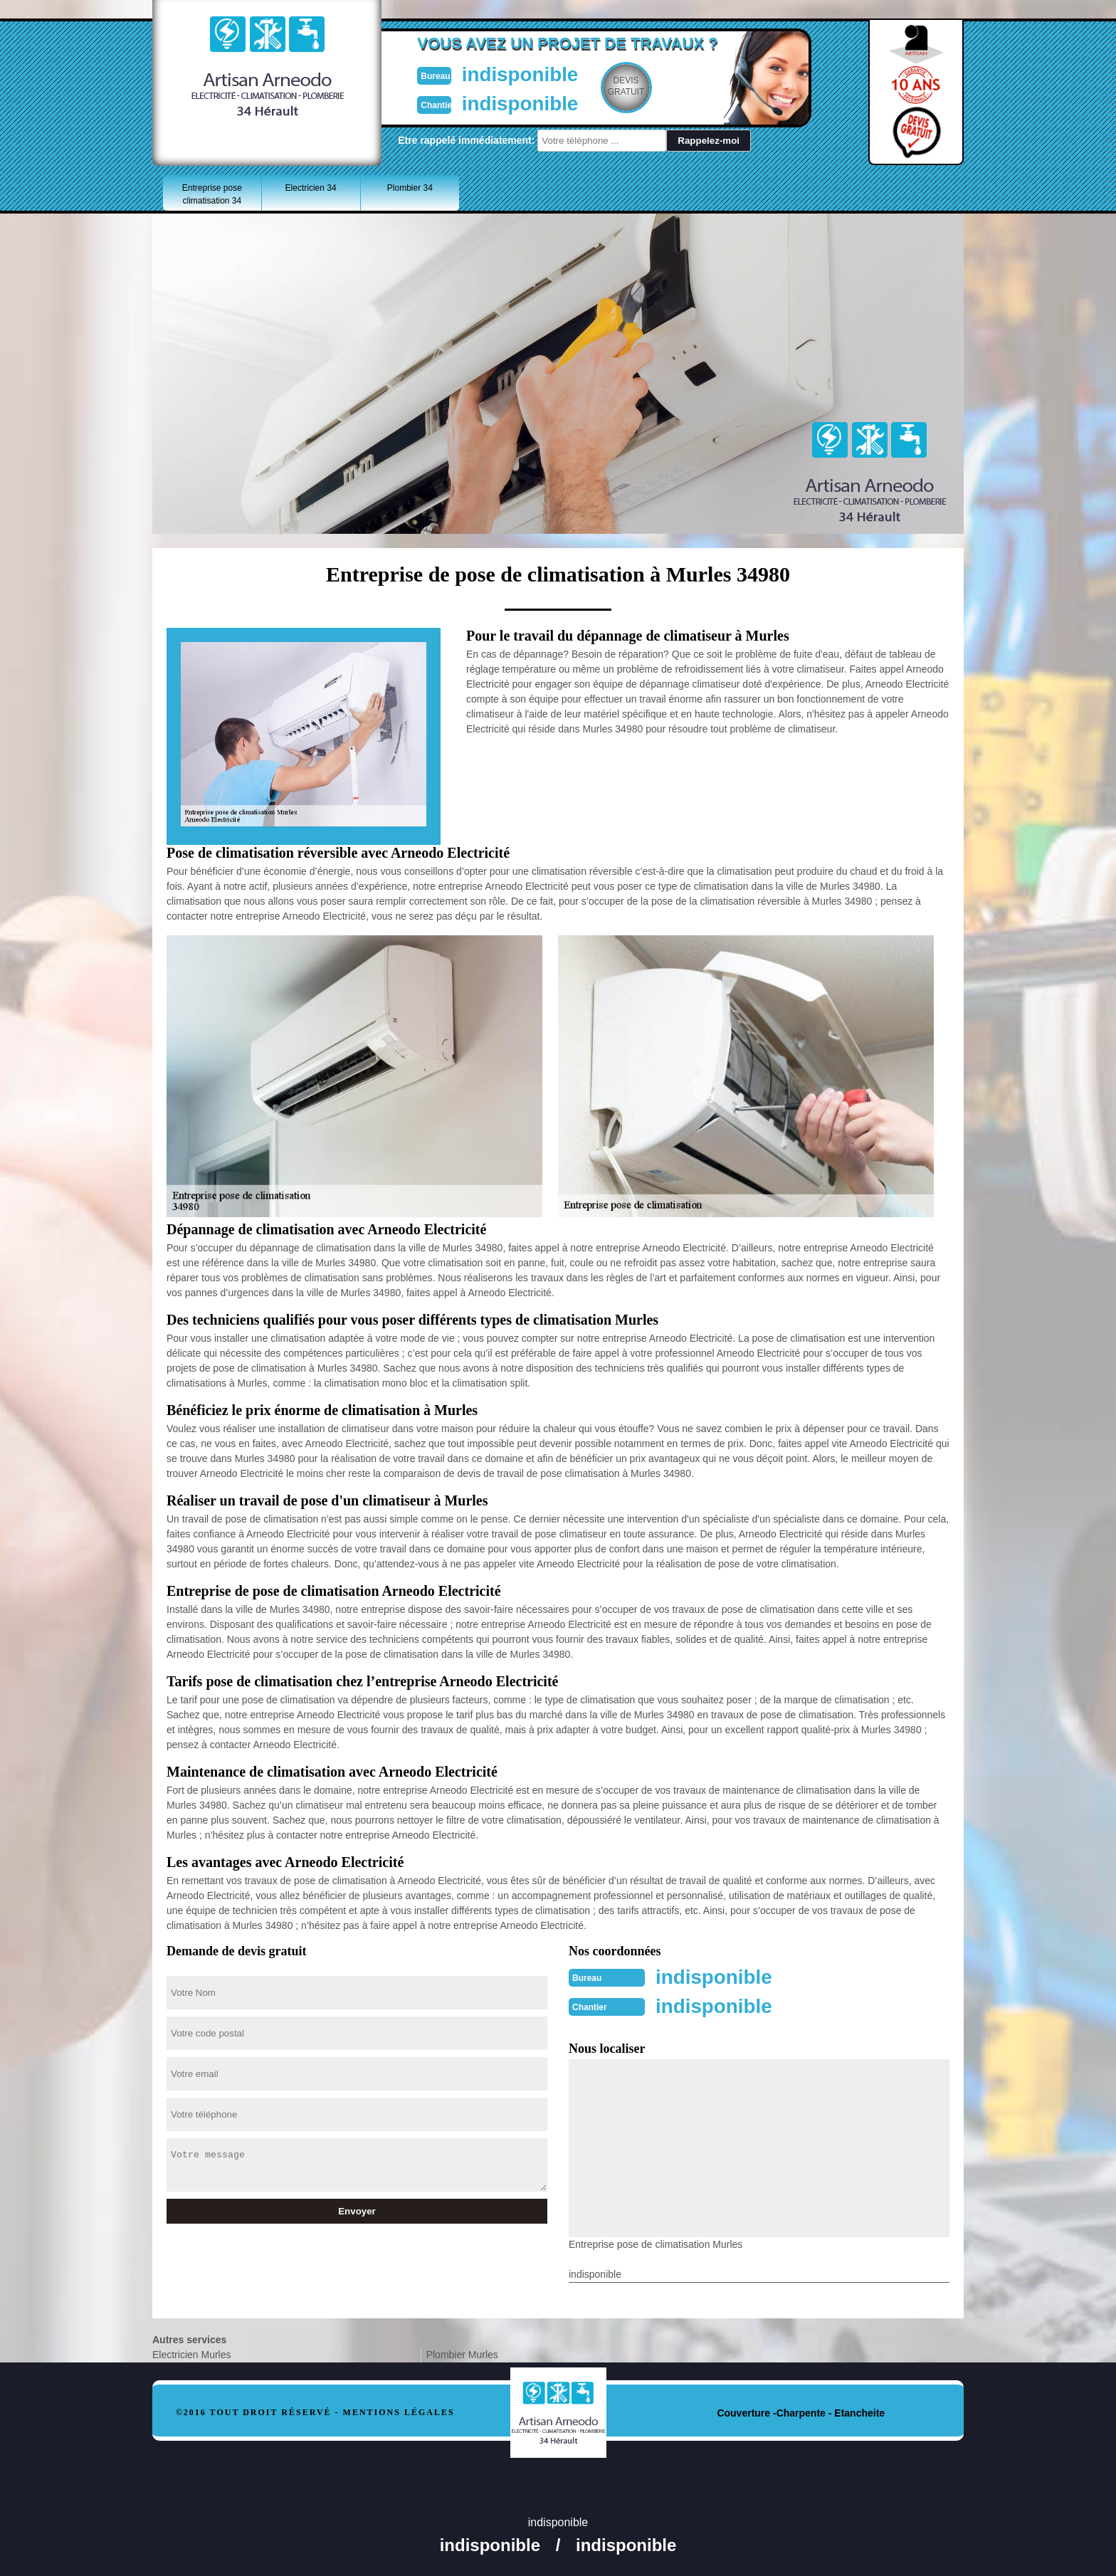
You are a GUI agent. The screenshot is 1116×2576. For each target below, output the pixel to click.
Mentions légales (399, 2411)
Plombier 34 (410, 188)
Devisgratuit (624, 86)
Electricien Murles (191, 2353)
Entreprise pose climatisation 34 (212, 194)
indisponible (516, 73)
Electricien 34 (311, 188)
